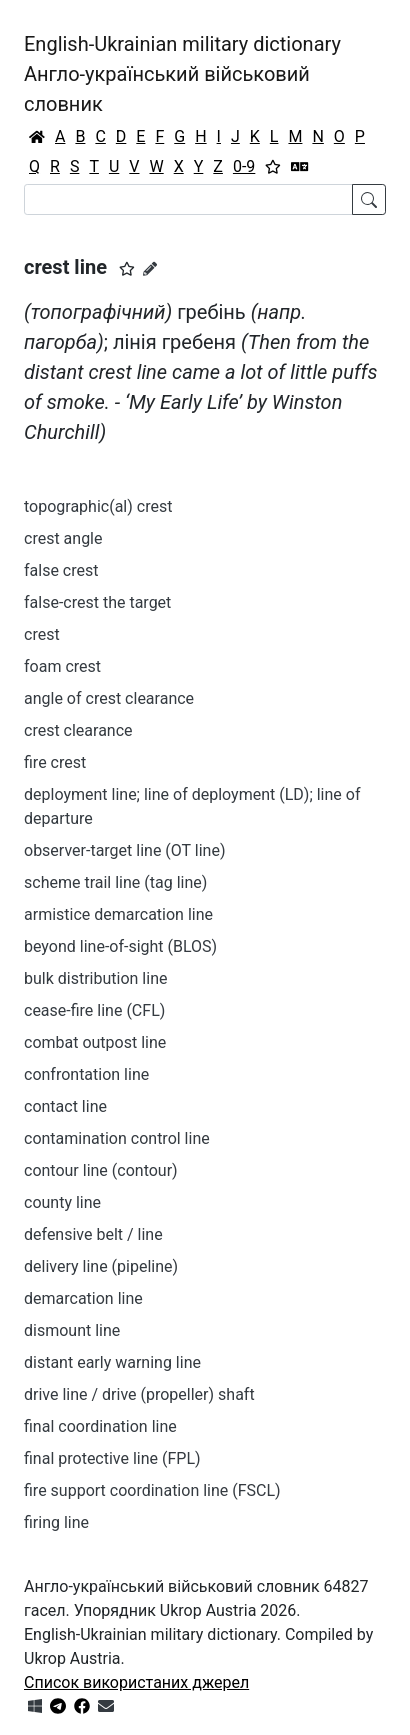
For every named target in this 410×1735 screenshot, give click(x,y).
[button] (127, 269)
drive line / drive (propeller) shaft (139, 1394)
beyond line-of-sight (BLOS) (120, 946)
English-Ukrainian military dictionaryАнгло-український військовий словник (182, 74)
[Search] (188, 199)
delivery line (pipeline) (101, 1266)
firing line (56, 1522)
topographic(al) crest (98, 506)
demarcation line (83, 1298)
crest (42, 634)
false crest (61, 570)
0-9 (244, 166)
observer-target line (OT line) (125, 850)
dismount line (72, 1330)
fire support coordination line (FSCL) (152, 1490)
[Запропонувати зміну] (150, 269)
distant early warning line (112, 1362)
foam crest (62, 666)
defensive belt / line (93, 1234)
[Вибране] (273, 167)
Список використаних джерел (136, 1682)
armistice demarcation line (118, 914)
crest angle (63, 538)
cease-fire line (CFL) (94, 1010)
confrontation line (86, 1074)
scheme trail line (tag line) (115, 882)
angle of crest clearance (109, 698)
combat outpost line (95, 1042)
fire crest (55, 762)
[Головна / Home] (37, 137)
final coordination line (100, 1426)
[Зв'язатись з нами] (106, 1706)
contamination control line (117, 1138)
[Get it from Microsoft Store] (35, 1706)
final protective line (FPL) (112, 1458)
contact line (65, 1106)
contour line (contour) (101, 1170)
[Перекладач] (300, 167)
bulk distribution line (95, 978)
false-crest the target (97, 602)
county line (62, 1202)
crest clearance (78, 730)
